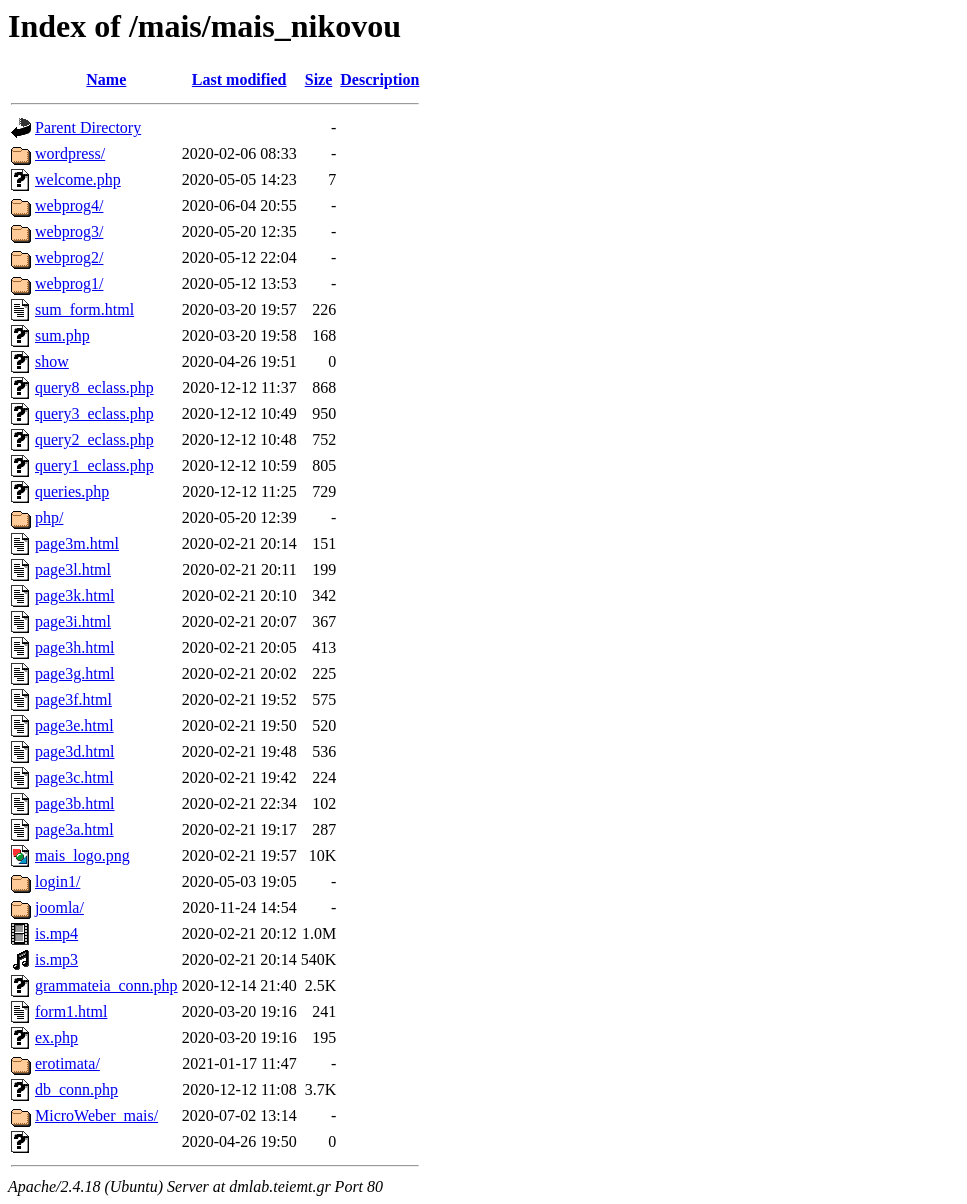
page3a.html (74, 829)
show (52, 361)
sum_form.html (84, 309)
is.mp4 (56, 933)
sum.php (62, 335)
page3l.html (73, 569)
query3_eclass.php (94, 413)
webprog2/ (69, 257)
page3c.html (74, 777)
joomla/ (59, 907)
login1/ (57, 881)
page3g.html (75, 673)
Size (319, 79)
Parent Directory (88, 127)
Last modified (239, 79)
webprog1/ (69, 283)
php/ (49, 517)
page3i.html (73, 621)
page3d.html (75, 751)
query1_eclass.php (94, 465)
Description (379, 79)
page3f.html (73, 699)
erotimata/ (67, 1063)
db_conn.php (76, 1089)
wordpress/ (70, 153)
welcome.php (78, 179)
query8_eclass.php (94, 387)
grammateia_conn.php (106, 985)
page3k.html (75, 595)
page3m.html (77, 543)
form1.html (71, 1011)
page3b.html (75, 803)
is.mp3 (56, 959)
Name (106, 79)
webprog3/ (69, 231)
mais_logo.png (82, 855)
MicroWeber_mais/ (96, 1115)
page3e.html (74, 725)
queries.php (72, 491)
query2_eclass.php (94, 439)
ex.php (56, 1037)
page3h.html (75, 647)
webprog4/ (69, 205)
